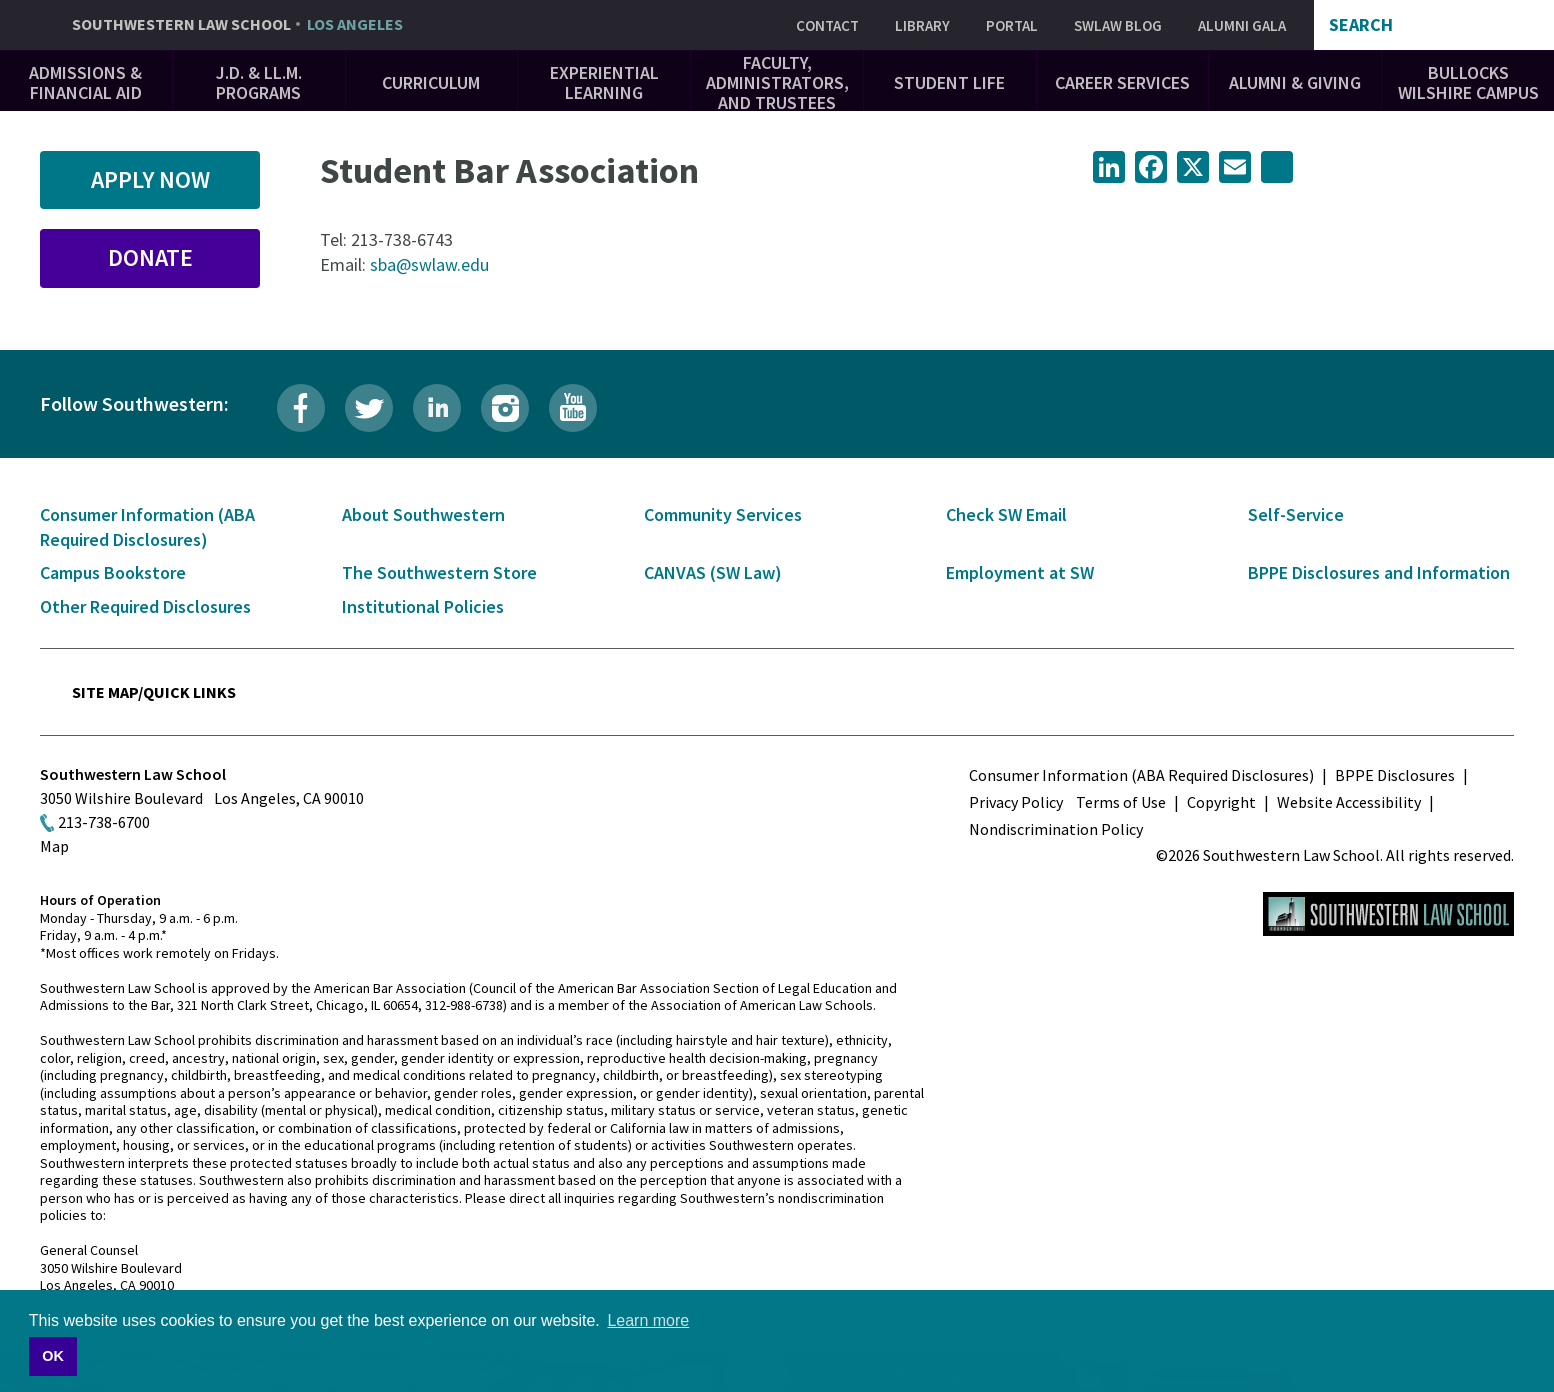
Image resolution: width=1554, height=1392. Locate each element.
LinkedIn (437, 408)
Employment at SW (1020, 572)
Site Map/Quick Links (154, 692)
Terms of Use (1121, 802)
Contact (827, 25)
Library (922, 25)
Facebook (301, 408)
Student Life (949, 82)
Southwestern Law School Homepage (1388, 914)
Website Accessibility (1349, 802)
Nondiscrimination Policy (1056, 829)
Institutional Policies (423, 606)
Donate (150, 257)
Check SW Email (1006, 514)
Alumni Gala (1242, 25)
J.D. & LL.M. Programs (259, 82)
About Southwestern (423, 514)
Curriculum (431, 82)
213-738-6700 (104, 822)
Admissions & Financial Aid (85, 82)
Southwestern (237, 25)
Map (54, 846)
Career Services (1122, 82)
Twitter (369, 408)
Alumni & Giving (1295, 82)
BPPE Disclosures (1395, 775)
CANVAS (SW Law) (713, 572)
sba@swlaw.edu (429, 264)
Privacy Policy (1016, 802)
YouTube (573, 408)
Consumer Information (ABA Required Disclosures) (1141, 775)
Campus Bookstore (113, 572)
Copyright (1221, 802)
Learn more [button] (648, 1320)
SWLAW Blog (1118, 25)
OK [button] (53, 1356)
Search (1361, 25)
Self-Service (1296, 514)
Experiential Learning (604, 82)
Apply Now (150, 179)
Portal (1012, 25)
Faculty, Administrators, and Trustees (777, 82)
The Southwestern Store (439, 572)
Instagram (505, 408)
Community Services (723, 514)
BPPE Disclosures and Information (1379, 572)
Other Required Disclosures (145, 606)
